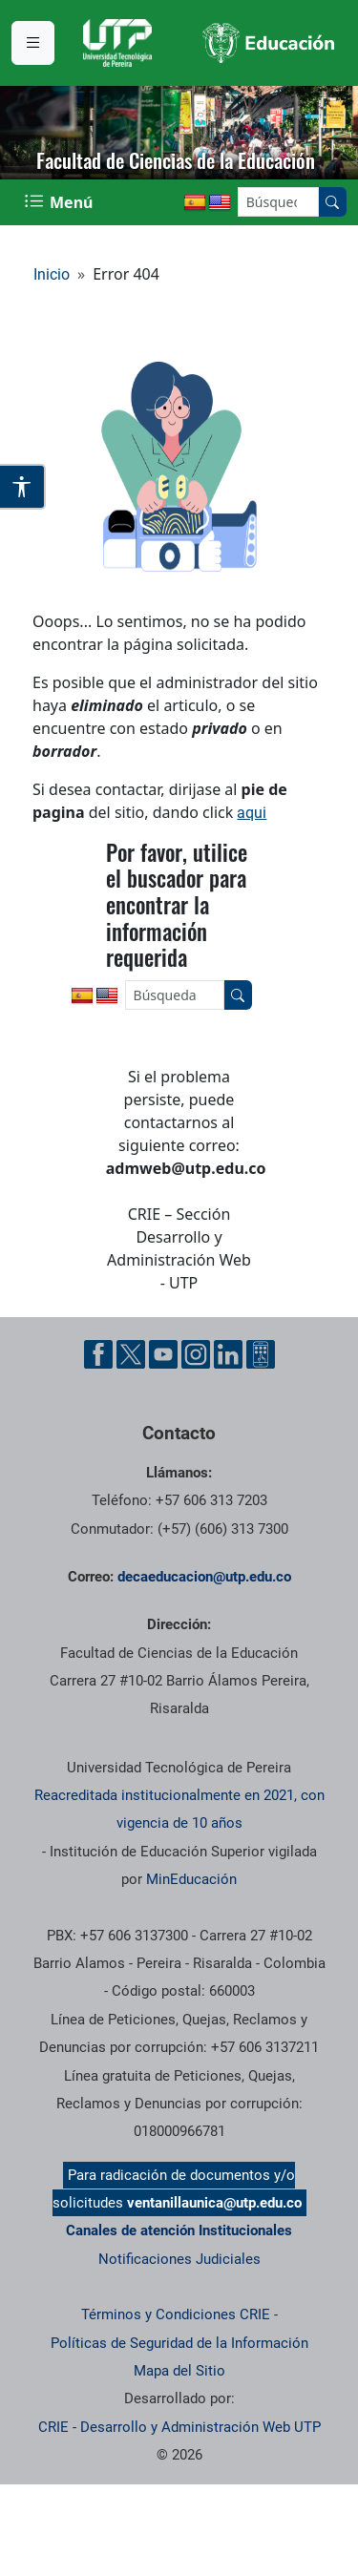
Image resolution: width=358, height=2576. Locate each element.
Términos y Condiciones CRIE (175, 2314)
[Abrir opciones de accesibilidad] (23, 487)
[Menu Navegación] (60, 202)
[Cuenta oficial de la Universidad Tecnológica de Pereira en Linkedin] (228, 1354)
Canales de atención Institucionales (179, 2230)
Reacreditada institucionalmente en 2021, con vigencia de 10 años (179, 1809)
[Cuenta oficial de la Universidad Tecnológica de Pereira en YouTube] (163, 1354)
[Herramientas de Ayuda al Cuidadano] (260, 1354)
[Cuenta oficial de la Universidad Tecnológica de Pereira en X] (130, 1354)
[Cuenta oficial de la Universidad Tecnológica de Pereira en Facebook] (98, 1354)
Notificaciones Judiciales (179, 2259)
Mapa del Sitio (179, 2370)
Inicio (51, 274)
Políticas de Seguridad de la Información (179, 2343)
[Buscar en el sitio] (332, 202)
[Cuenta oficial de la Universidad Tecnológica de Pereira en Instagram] (195, 1354)
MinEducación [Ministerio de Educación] (191, 1879)
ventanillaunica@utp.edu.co (214, 2202)
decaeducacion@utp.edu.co (204, 1576)
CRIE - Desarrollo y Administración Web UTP (179, 2427)
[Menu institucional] (32, 43)
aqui (251, 813)
